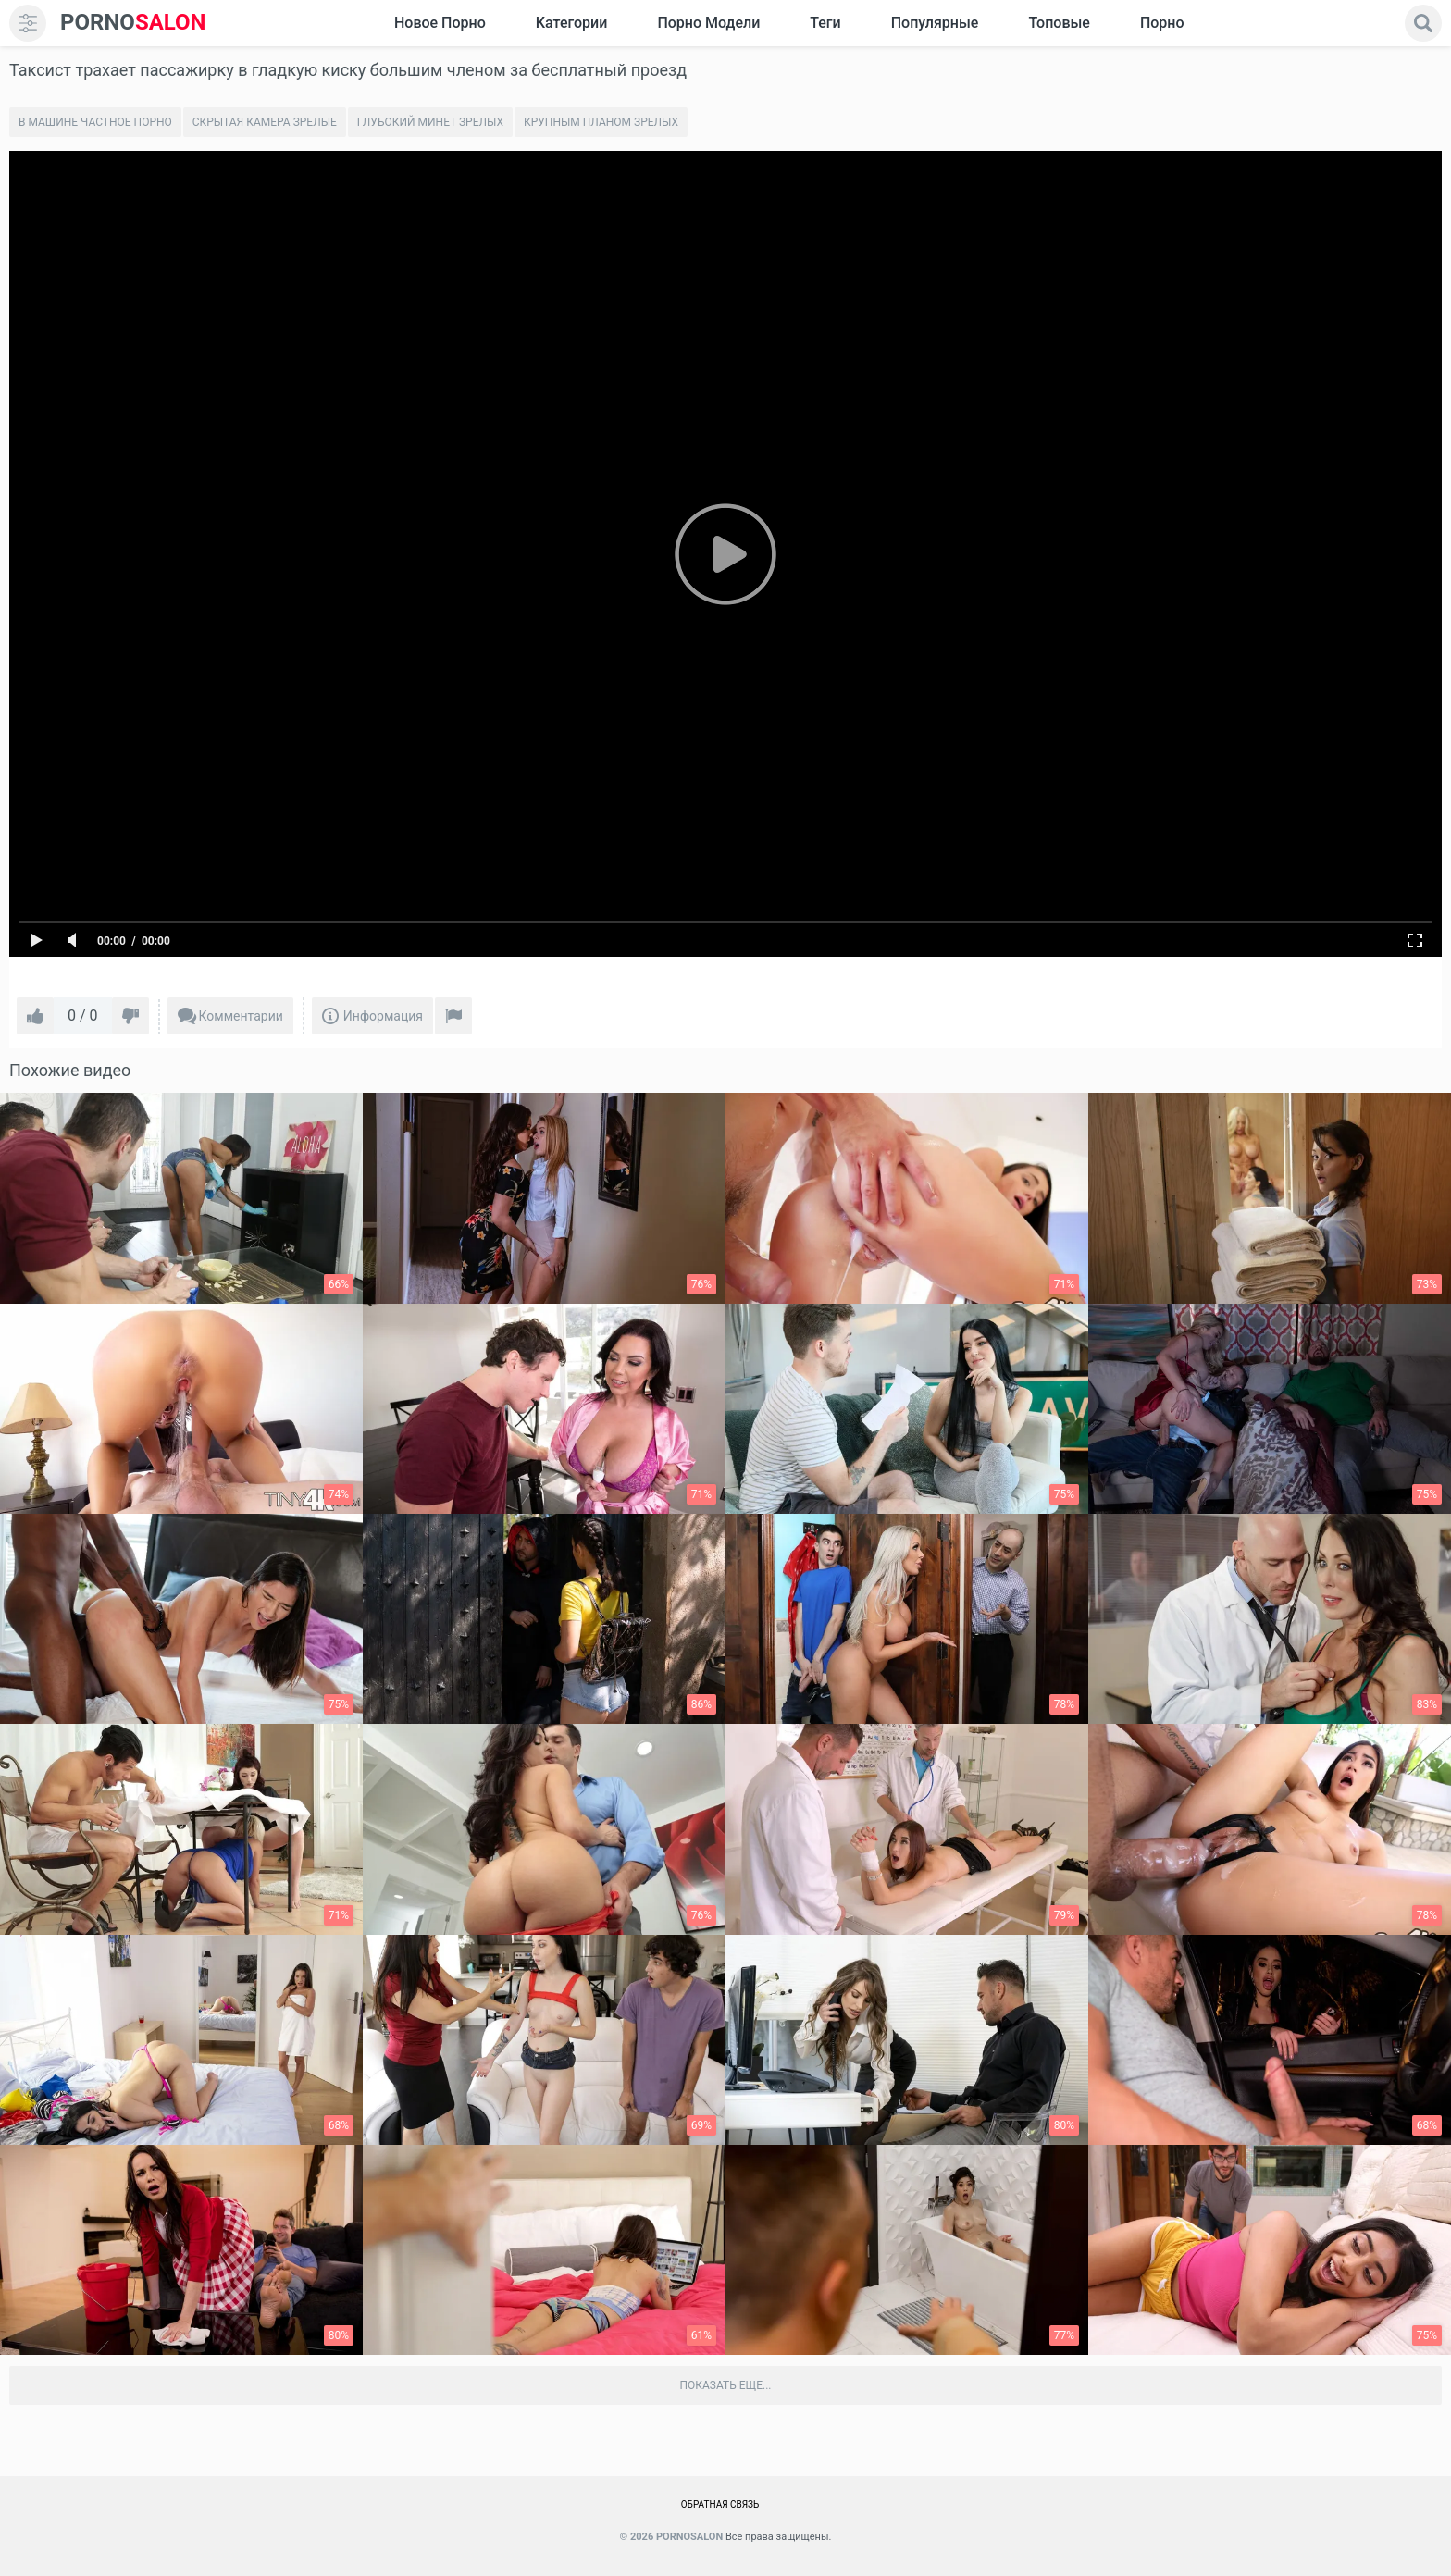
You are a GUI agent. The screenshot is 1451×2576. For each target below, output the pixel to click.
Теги (825, 22)
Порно (1162, 22)
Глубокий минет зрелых (430, 122)
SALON (133, 22)
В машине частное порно (95, 122)
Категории (572, 22)
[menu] (27, 23)
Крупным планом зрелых (601, 122)
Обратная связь (720, 2504)
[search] (1423, 23)
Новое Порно (440, 22)
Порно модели (708, 22)
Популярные (935, 22)
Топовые (1058, 22)
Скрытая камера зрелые (264, 122)
